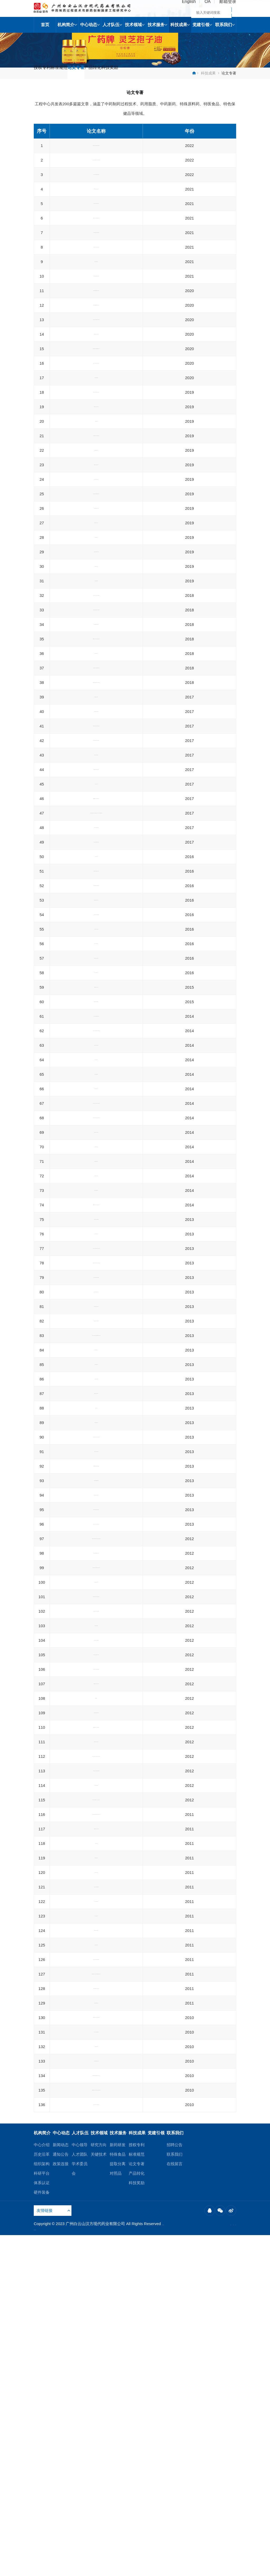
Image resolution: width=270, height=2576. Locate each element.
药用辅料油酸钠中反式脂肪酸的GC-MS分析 (96, 1924)
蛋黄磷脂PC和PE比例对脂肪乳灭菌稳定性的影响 (96, 530)
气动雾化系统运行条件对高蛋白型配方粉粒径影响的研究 (96, 394)
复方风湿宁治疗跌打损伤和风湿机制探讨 (96, 2379)
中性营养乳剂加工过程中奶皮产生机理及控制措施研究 (96, 701)
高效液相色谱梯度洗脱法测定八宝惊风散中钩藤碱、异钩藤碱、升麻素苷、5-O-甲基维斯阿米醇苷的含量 (96, 986)
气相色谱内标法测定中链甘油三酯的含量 (96, 1096)
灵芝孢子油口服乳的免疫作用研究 (96, 1125)
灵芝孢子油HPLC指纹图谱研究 (96, 2225)
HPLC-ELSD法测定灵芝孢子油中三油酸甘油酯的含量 (96, 2015)
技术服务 (157, 24)
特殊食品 (118, 2494)
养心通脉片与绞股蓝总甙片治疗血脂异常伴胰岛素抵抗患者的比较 (96, 2052)
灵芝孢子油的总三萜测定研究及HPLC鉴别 (96, 2210)
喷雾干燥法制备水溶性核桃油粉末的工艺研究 (96, 1023)
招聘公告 (174, 2485)
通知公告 (61, 2494)
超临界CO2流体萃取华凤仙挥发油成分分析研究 (96, 1968)
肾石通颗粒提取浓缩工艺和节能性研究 (96, 1739)
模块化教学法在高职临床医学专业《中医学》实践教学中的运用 (96, 2112)
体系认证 (42, 2523)
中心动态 (89, 24)
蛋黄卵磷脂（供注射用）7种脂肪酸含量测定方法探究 (96, 269)
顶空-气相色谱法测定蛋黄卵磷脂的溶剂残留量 (96, 1197)
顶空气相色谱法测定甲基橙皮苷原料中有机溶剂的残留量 (96, 1678)
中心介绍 (42, 2485)
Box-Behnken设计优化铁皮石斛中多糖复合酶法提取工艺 (96, 1414)
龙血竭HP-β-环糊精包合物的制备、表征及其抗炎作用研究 (96, 820)
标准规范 (71, 73)
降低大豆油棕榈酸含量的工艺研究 (96, 236)
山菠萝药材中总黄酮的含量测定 (96, 2093)
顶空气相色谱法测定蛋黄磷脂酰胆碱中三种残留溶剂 (96, 349)
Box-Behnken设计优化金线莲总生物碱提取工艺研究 (96, 960)
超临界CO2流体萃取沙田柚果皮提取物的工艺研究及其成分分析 (96, 2427)
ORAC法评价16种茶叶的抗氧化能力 (96, 1337)
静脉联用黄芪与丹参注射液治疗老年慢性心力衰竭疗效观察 (96, 1488)
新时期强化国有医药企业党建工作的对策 (96, 412)
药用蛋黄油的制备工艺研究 (96, 1352)
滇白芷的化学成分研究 (96, 941)
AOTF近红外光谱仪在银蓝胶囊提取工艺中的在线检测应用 (96, 1216)
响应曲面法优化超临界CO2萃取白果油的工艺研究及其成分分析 (96, 2134)
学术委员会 (80, 2509)
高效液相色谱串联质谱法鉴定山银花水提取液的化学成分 (96, 1877)
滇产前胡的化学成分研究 (96, 779)
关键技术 (99, 2494)
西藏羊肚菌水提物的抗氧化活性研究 (96, 573)
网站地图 (186, 2564)
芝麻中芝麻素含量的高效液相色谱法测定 (96, 2408)
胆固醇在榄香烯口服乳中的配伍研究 (96, 853)
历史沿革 (42, 2494)
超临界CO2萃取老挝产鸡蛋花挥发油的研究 (96, 2152)
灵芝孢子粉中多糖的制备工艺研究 (96, 1395)
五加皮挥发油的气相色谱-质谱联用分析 (96, 1535)
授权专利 (46, 73)
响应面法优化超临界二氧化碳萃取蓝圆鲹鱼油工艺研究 (96, 798)
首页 (45, 24)
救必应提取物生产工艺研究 (96, 668)
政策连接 (61, 2504)
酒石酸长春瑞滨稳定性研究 (96, 2269)
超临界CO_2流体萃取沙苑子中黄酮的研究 (96, 1549)
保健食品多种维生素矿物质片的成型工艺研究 (96, 250)
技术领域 (134, 24)
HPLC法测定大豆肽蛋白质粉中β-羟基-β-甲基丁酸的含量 (96, 871)
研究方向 (99, 2485)
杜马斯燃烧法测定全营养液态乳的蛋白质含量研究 (96, 301)
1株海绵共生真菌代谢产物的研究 (96, 912)
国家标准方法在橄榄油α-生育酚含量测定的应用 (96, 330)
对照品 (116, 2513)
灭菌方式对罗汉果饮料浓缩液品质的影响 (96, 1009)
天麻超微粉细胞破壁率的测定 (96, 544)
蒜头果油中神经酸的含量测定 (96, 1263)
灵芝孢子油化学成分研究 (96, 1447)
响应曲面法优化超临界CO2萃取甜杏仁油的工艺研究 (96, 1817)
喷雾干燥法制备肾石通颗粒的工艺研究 (96, 1520)
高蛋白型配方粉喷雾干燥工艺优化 (96, 625)
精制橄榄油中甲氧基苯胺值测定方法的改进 (96, 1052)
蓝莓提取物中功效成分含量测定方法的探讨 (96, 927)
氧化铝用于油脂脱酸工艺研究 (96, 316)
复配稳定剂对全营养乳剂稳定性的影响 (96, 559)
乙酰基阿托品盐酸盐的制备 (96, 1615)
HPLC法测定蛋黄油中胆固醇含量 (96, 1183)
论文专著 (97, 73)
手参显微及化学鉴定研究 (96, 639)
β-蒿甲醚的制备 (96, 1982)
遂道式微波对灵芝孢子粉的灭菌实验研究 (96, 1432)
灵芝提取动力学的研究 (96, 2167)
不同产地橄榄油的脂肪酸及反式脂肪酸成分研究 (96, 1067)
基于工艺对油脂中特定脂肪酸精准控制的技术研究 (96, 221)
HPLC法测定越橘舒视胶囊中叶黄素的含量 (96, 742)
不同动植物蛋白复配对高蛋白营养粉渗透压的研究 (96, 287)
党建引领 (202, 24)
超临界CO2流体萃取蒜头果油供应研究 (96, 1168)
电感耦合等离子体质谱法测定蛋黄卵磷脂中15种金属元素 (96, 180)
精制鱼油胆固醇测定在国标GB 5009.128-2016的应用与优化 (96, 431)
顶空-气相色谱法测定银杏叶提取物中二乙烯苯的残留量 (96, 724)
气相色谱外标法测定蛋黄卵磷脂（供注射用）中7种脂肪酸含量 (96, 203)
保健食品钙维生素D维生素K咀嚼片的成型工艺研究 (96, 371)
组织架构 (42, 2504)
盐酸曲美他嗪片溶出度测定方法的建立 (96, 2034)
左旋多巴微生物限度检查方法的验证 (96, 2342)
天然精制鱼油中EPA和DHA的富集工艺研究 (96, 610)
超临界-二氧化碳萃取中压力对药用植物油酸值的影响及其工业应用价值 (96, 1568)
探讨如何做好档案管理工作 (96, 1601)
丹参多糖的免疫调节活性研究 (96, 1858)
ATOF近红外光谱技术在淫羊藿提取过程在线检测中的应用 (96, 1319)
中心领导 (80, 2485)
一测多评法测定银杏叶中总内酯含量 (96, 1110)
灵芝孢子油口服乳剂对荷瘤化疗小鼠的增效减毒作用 (96, 894)
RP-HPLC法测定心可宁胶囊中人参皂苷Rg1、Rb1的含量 (96, 2361)
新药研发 (118, 2485)
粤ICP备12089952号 (52, 2569)
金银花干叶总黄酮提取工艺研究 (96, 1154)
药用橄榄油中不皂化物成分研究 (96, 838)
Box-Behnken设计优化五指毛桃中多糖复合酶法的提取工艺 (96, 761)
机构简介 (67, 24)
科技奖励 (147, 73)
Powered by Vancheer (90, 2569)
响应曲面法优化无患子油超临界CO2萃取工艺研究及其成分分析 (96, 1840)
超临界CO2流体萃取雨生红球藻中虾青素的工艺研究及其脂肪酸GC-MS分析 (96, 2449)
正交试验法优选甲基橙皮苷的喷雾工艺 (96, 1234)
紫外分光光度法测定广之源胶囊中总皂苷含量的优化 (96, 482)
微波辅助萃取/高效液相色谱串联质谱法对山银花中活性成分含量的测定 (96, 1795)
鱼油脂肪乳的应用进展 (96, 515)
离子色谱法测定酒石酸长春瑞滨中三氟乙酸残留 (96, 1506)
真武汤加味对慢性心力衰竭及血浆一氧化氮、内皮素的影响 (96, 1465)
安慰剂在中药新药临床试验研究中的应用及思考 (96, 1754)
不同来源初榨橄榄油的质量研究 (96, 464)
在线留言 (174, 2504)
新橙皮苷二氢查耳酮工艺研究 (96, 1278)
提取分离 (118, 2504)
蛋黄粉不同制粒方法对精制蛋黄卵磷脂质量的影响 (96, 1953)
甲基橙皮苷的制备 (96, 1644)
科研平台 (42, 2513)
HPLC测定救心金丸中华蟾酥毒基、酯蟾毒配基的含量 (96, 2075)
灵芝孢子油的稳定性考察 (96, 1249)
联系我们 (224, 24)
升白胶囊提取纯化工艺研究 (96, 2394)
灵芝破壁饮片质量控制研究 (96, 683)
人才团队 (80, 2494)
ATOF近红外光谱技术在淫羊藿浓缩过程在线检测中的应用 (96, 1296)
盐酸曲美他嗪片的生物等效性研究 (96, 1630)
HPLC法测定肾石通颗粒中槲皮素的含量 (96, 1997)
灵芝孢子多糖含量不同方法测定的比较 (96, 1139)
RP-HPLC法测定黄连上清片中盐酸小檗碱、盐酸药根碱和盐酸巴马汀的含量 (96, 2309)
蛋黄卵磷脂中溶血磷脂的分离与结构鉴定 (96, 654)
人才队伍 (112, 24)
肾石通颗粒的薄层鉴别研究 (96, 2181)
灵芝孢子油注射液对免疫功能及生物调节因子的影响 (96, 1772)
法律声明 (207, 2564)
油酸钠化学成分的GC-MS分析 (96, 1910)
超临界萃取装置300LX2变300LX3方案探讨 (96, 1725)
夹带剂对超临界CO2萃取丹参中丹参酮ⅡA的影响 (96, 2328)
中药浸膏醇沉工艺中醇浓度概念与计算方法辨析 (96, 1939)
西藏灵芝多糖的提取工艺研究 (96, 1366)
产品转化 (122, 73)
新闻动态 (61, 2485)
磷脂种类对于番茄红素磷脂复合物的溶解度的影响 (96, 449)
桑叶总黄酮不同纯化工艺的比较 (96, 1381)
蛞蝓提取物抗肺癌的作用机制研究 (96, 2254)
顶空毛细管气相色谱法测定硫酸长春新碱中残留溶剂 (96, 2287)
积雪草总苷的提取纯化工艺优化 (96, 1659)
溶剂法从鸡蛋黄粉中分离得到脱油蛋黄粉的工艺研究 (96, 592)
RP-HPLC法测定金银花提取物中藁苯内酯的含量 (96, 1710)
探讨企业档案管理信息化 (96, 1586)
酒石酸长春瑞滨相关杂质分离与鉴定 (96, 1696)
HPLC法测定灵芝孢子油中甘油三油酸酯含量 (96, 1895)
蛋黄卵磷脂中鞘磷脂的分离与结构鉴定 (96, 1081)
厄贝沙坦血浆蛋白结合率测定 (96, 2196)
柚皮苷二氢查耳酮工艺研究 (96, 2239)
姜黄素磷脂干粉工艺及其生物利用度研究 (96, 501)
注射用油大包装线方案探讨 (96, 1038)
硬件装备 (42, 2532)
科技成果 (180, 24)
